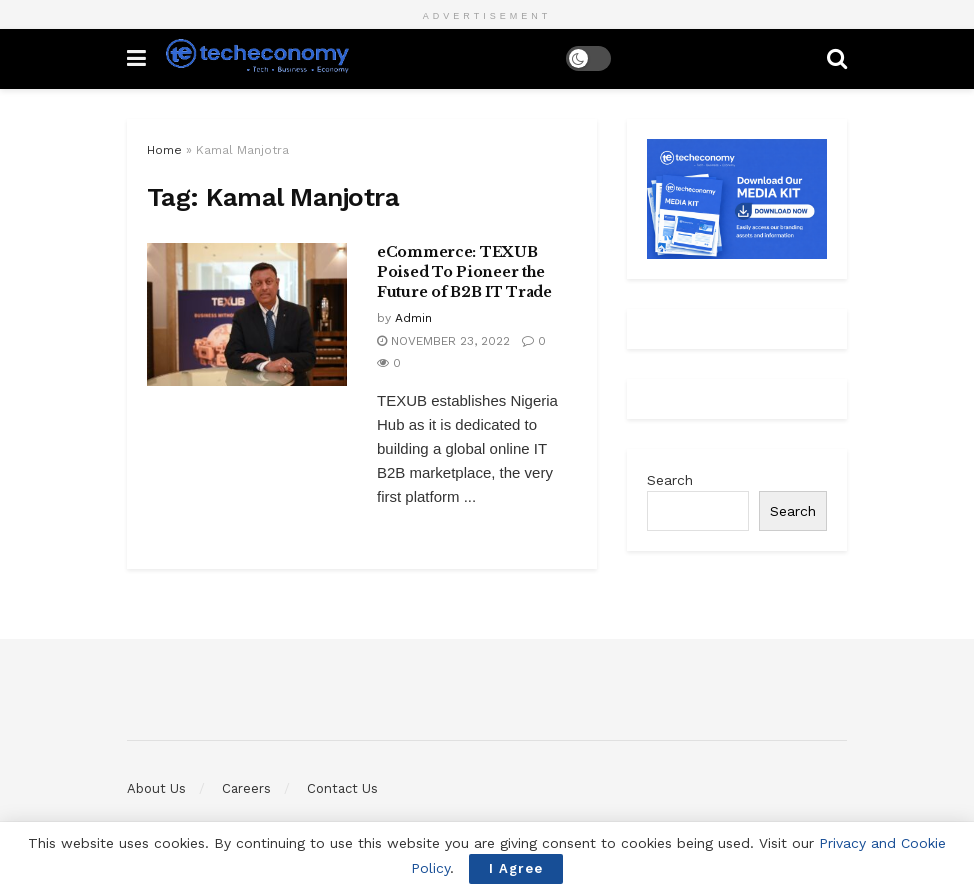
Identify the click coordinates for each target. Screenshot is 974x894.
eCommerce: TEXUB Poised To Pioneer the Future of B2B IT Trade (464, 271)
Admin (413, 318)
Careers (246, 788)
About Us (156, 788)
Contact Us (342, 788)
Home (164, 150)
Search (670, 480)
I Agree (516, 868)
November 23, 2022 (443, 341)
